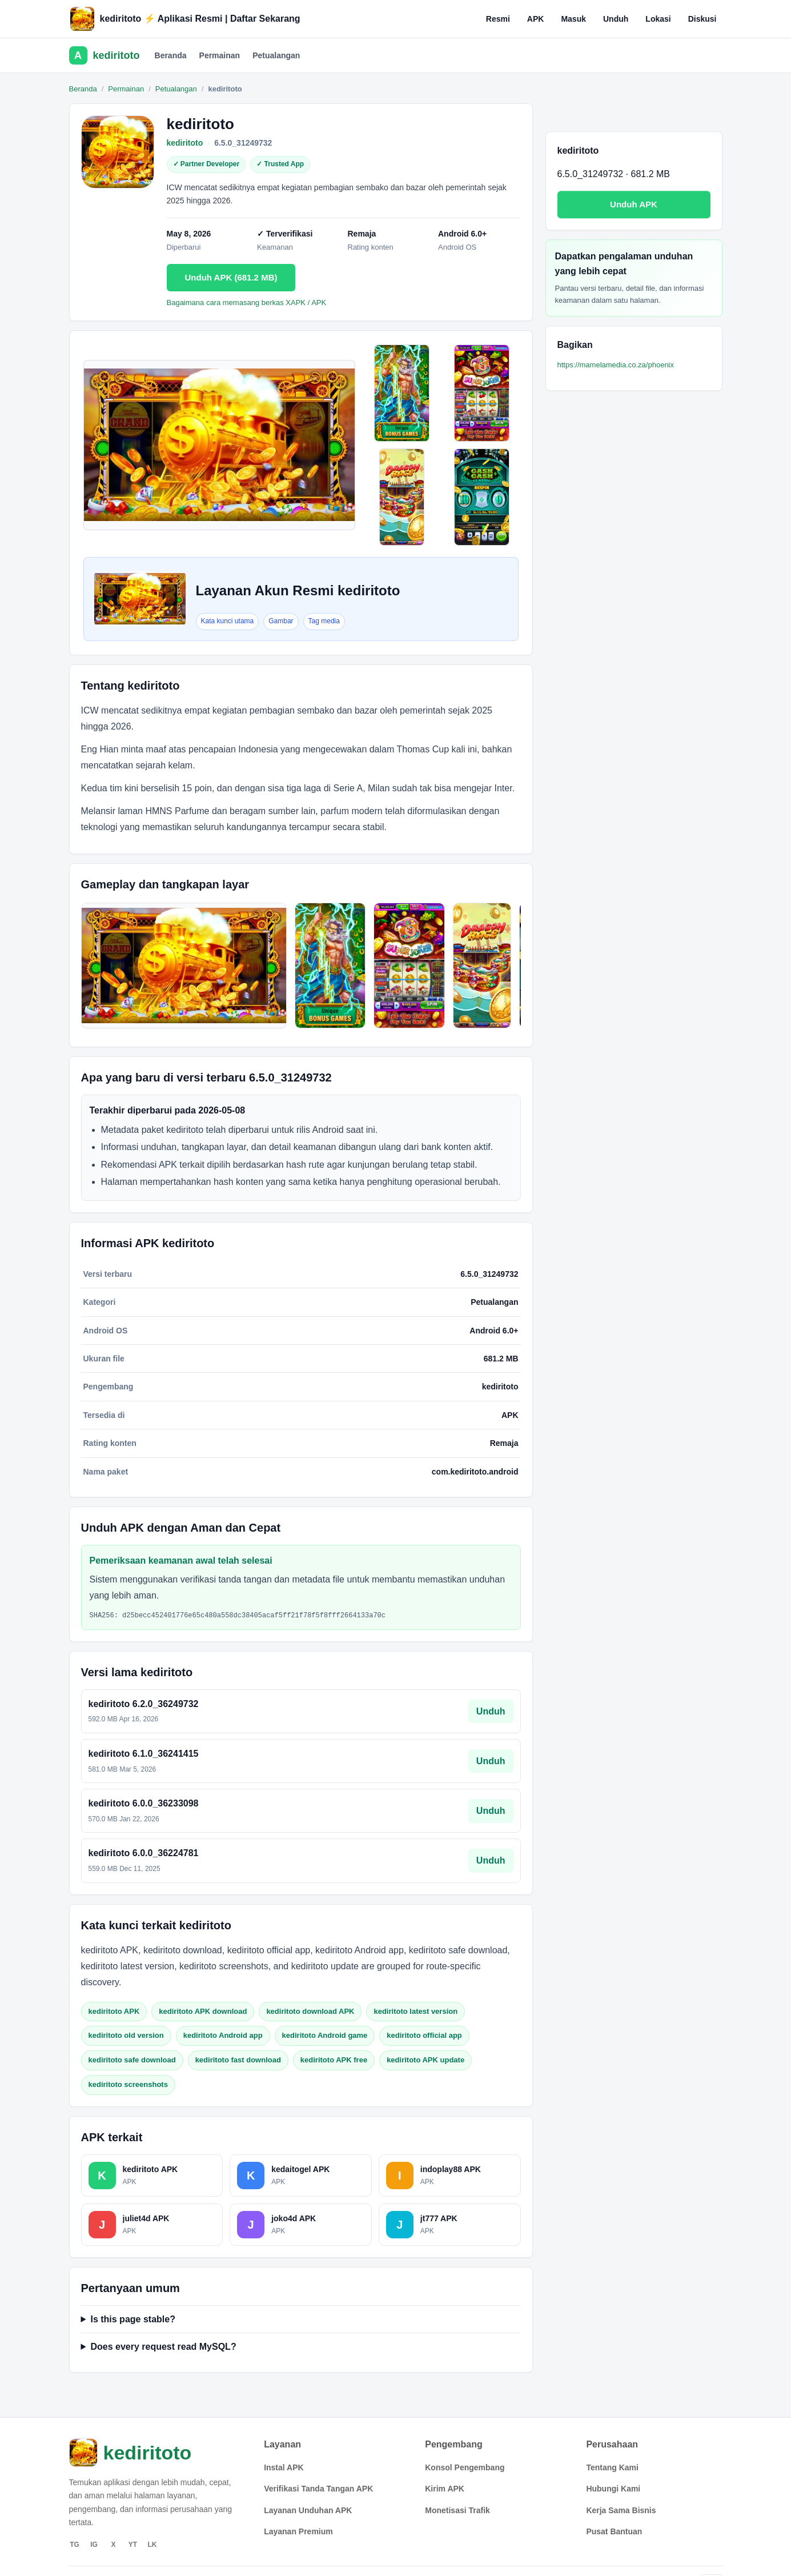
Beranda (171, 55)
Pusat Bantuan (614, 2531)
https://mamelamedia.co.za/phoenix (615, 365)
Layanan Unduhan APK (308, 2510)
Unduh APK (633, 204)
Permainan (219, 55)
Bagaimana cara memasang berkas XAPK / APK (247, 302)
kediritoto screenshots (128, 2084)
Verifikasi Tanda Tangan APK (318, 2488)
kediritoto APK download (203, 2011)
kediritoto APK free (333, 2060)
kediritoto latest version (415, 2011)
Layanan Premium (298, 2531)
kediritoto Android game (325, 2035)
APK (535, 18)
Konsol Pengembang (464, 2467)
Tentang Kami (612, 2467)
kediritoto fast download (238, 2060)
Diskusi (702, 18)
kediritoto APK (114, 2011)
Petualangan (276, 55)
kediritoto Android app (223, 2035)
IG (94, 2545)
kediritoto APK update (425, 2060)
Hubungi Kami (613, 2488)
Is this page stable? (132, 2319)
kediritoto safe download (132, 2060)
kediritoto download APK (310, 2011)
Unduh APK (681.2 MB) (231, 277)
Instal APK (284, 2467)
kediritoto (185, 142)
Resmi (498, 18)
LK (152, 2545)
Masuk (573, 18)
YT (133, 2545)
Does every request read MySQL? (163, 2346)
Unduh (615, 18)
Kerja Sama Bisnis (621, 2510)
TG (74, 2545)
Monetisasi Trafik (457, 2510)
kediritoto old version (126, 2035)
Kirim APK (444, 2488)
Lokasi (657, 18)
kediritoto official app (424, 2035)
